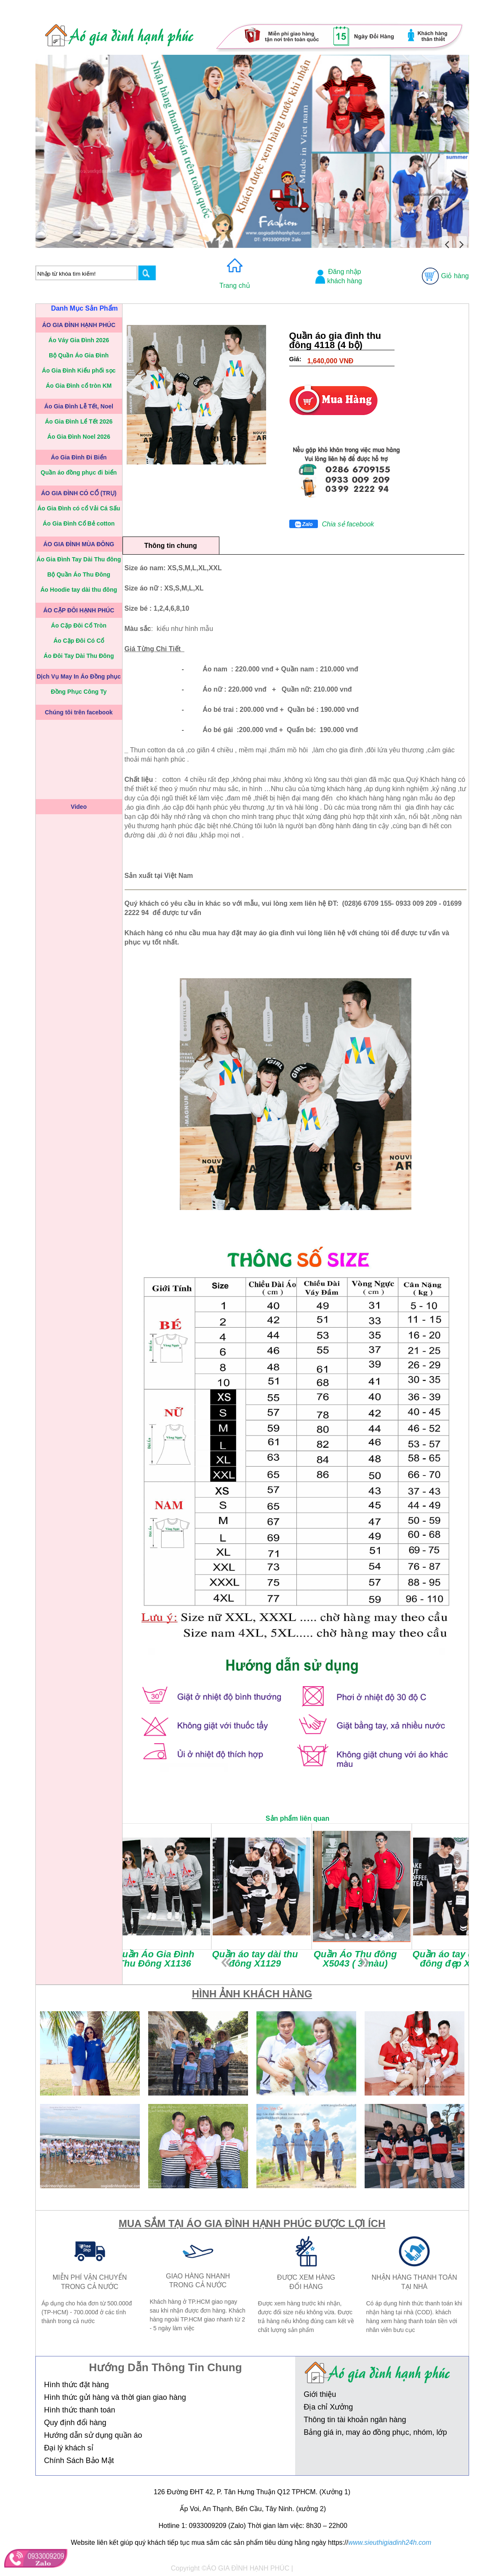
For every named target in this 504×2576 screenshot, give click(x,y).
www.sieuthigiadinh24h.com (389, 2542)
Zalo (303, 524)
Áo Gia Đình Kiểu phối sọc (79, 370)
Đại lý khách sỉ (68, 2448)
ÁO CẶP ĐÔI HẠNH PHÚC (79, 610)
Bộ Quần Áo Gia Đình (79, 355)
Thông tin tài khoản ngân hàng (355, 2419)
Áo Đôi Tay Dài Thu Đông (79, 655)
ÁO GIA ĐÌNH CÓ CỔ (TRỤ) (78, 493)
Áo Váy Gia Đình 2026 (78, 340)
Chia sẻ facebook (348, 524)
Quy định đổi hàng (75, 2422)
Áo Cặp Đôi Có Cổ (78, 640)
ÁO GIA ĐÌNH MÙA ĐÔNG (79, 544)
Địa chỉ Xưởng (328, 2407)
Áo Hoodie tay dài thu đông (78, 589)
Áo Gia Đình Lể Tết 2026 (79, 421)
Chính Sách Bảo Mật (79, 2460)
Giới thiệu (320, 2394)
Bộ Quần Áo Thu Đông (78, 574)
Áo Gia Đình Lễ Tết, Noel (78, 406)
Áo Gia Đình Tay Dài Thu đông (79, 559)
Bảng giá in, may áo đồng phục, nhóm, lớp (375, 2432)
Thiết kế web (314, 2568)
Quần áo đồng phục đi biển (79, 472)
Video (79, 806)
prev (226, 1962)
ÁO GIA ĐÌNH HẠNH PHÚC (78, 325)
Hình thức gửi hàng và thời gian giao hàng (115, 2397)
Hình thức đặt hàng (76, 2384)
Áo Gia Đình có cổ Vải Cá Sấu (78, 508)
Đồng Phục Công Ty (79, 691)
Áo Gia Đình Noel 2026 (78, 436)
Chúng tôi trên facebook (79, 712)
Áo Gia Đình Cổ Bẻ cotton (79, 523)
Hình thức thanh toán (79, 2410)
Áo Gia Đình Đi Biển (79, 457)
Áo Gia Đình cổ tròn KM (79, 385)
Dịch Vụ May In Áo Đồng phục (79, 676)
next (364, 1962)
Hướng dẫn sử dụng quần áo (93, 2435)
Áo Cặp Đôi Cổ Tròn (79, 625)
